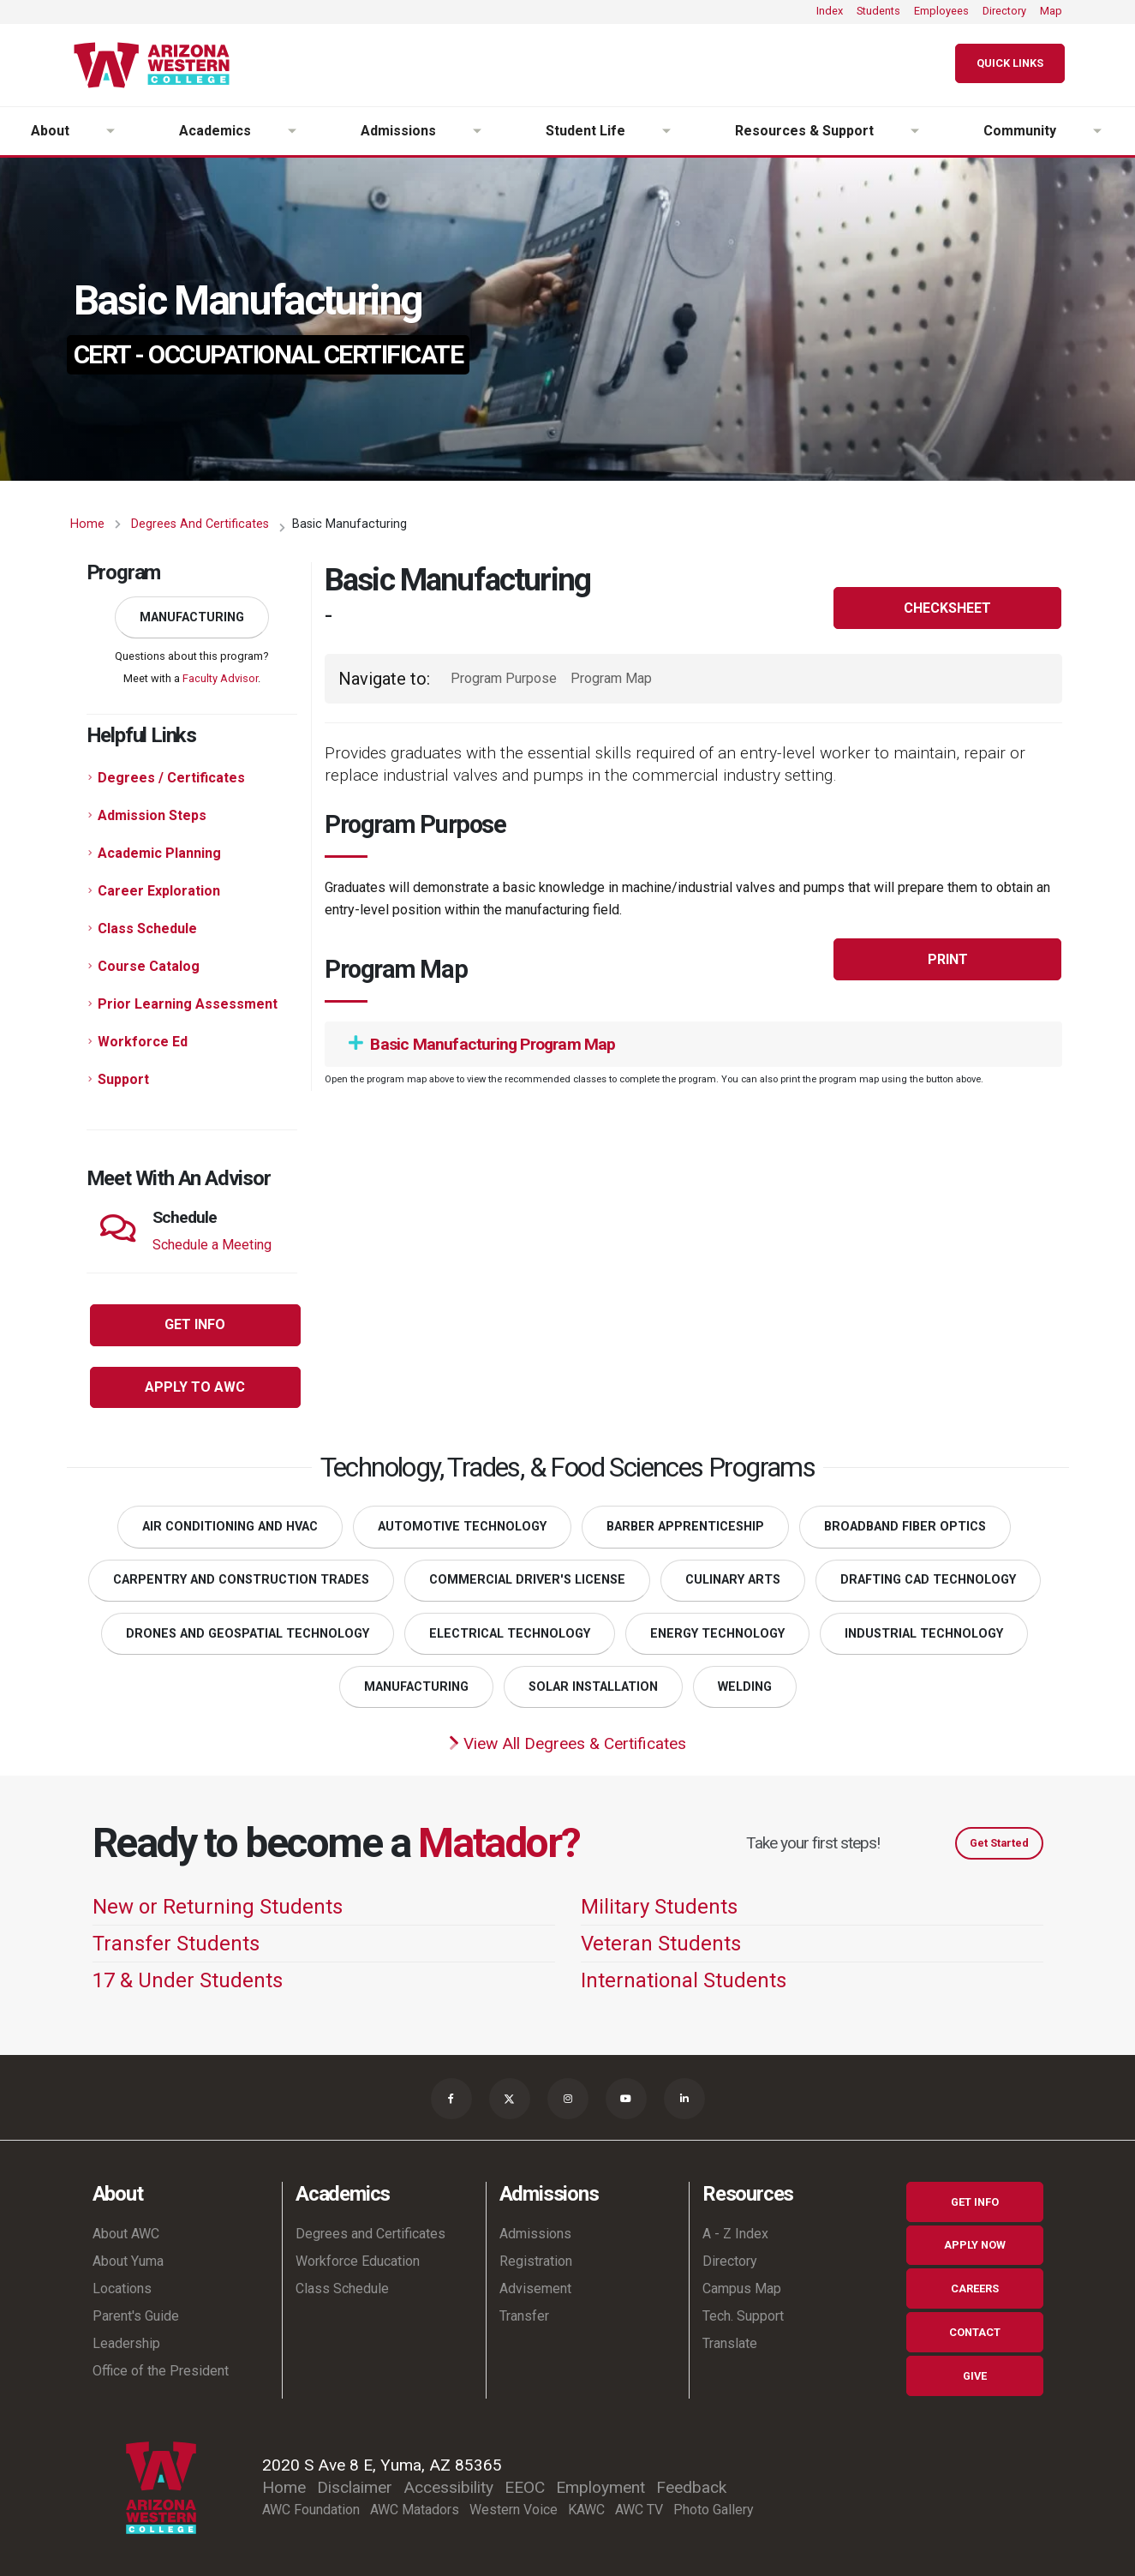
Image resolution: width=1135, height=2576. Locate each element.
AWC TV (639, 2509)
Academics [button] (215, 131)
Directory (1004, 10)
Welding (745, 1687)
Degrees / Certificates (171, 778)
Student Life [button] (585, 131)
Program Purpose (504, 678)
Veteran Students (661, 1944)
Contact (975, 2332)
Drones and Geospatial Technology (247, 1633)
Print (948, 959)
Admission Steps (152, 815)
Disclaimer (354, 2487)
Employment (600, 2487)
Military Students (659, 1907)
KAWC (586, 2509)
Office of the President (161, 2371)
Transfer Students (176, 1944)
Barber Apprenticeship (685, 1526)
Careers (975, 2288)
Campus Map (741, 2288)
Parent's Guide (136, 2316)
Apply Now (975, 2244)
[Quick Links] (1010, 64)
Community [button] (1019, 131)
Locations (122, 2288)
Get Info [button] (194, 1324)
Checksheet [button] (947, 608)
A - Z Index (735, 2234)
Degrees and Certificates (200, 524)
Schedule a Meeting (212, 1245)
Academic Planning (159, 853)
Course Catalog (149, 966)
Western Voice (513, 2509)
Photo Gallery (713, 2509)
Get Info (975, 2202)
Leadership (126, 2343)
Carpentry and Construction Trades (241, 1580)
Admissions (535, 2234)
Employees (941, 10)
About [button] (50, 131)
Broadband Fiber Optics (905, 1526)
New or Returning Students (218, 1907)
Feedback (691, 2487)
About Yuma (128, 2261)
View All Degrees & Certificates (567, 1743)
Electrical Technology (509, 1633)
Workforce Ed (143, 1041)
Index (829, 10)
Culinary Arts (732, 1580)
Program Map (611, 678)
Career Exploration (159, 891)
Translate (729, 2343)
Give (975, 2375)
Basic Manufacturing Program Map (482, 1044)
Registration (535, 2261)
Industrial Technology (924, 1633)
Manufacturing (192, 617)
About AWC (126, 2234)
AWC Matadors (414, 2509)
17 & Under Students (188, 1980)
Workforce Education (358, 2261)
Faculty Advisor (220, 678)
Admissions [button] (398, 131)
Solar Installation (593, 1687)
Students (878, 10)
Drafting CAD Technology (928, 1580)
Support (123, 1079)
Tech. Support (743, 2316)
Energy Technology (717, 1633)
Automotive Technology (462, 1526)
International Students (683, 1980)
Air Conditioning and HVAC (230, 1526)
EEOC (525, 2487)
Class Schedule (147, 928)
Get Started (999, 1842)
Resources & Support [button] (804, 131)
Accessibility (448, 2487)
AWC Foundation (311, 2509)
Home (87, 524)
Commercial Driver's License (527, 1580)
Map (1051, 10)
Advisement (535, 2288)
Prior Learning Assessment (188, 1004)
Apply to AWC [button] (195, 1387)
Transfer (524, 2316)
